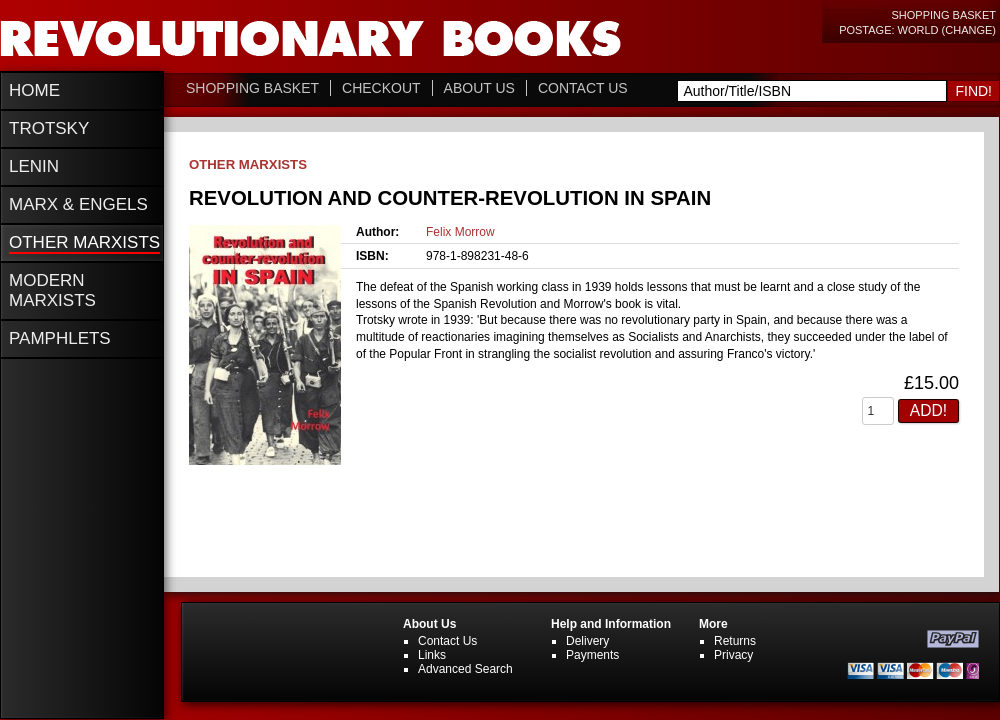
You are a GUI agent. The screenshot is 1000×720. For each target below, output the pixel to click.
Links (432, 655)
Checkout (381, 88)
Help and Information (611, 624)
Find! (973, 91)
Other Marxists (248, 164)
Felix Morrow (460, 232)
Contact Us (583, 88)
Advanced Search (465, 669)
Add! (928, 410)
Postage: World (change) (917, 30)
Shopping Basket (943, 15)
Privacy (733, 655)
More (713, 624)
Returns (735, 641)
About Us (479, 88)
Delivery (587, 641)
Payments (592, 655)
